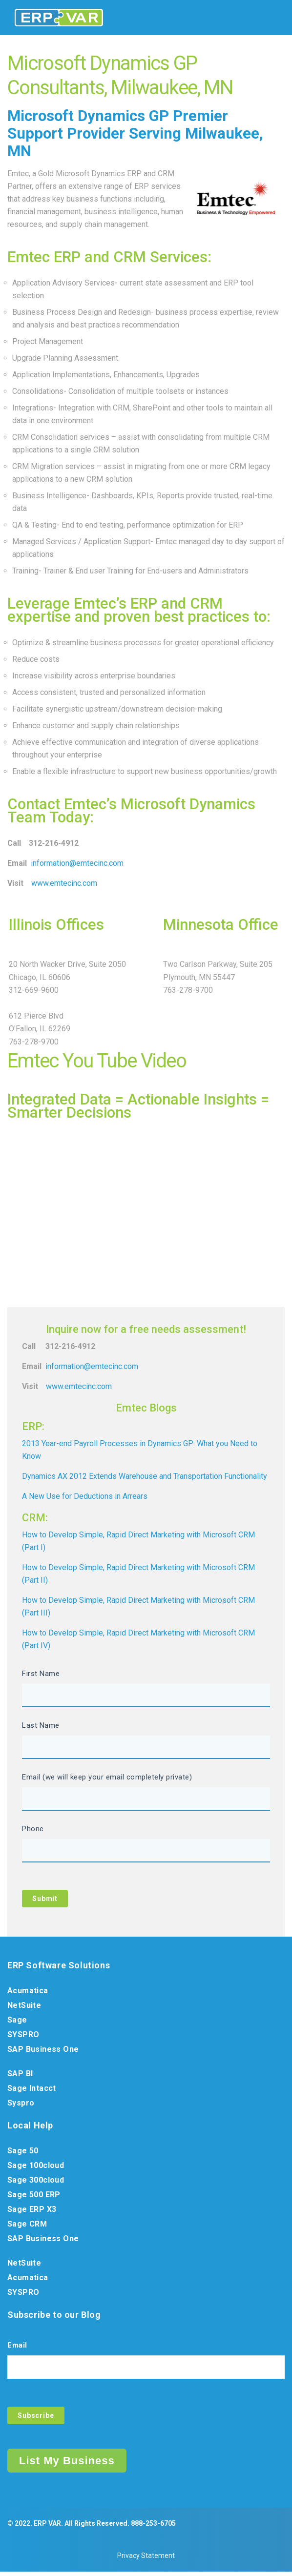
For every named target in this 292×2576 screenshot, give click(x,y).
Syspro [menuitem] (20, 2105)
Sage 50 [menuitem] (23, 2153)
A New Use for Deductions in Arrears (84, 1496)
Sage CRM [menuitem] (27, 2226)
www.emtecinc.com (64, 883)
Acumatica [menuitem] (27, 1993)
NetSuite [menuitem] (24, 2007)
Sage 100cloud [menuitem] (35, 2167)
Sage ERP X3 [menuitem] (31, 2211)
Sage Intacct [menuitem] (31, 2090)
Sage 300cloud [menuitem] (35, 2182)
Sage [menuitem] (17, 2022)
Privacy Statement (146, 2560)
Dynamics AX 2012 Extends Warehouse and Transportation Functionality (144, 1476)
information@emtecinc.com (77, 863)
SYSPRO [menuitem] (23, 2037)
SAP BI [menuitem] (20, 2076)
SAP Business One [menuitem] (43, 2051)
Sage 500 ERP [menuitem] (34, 2197)
